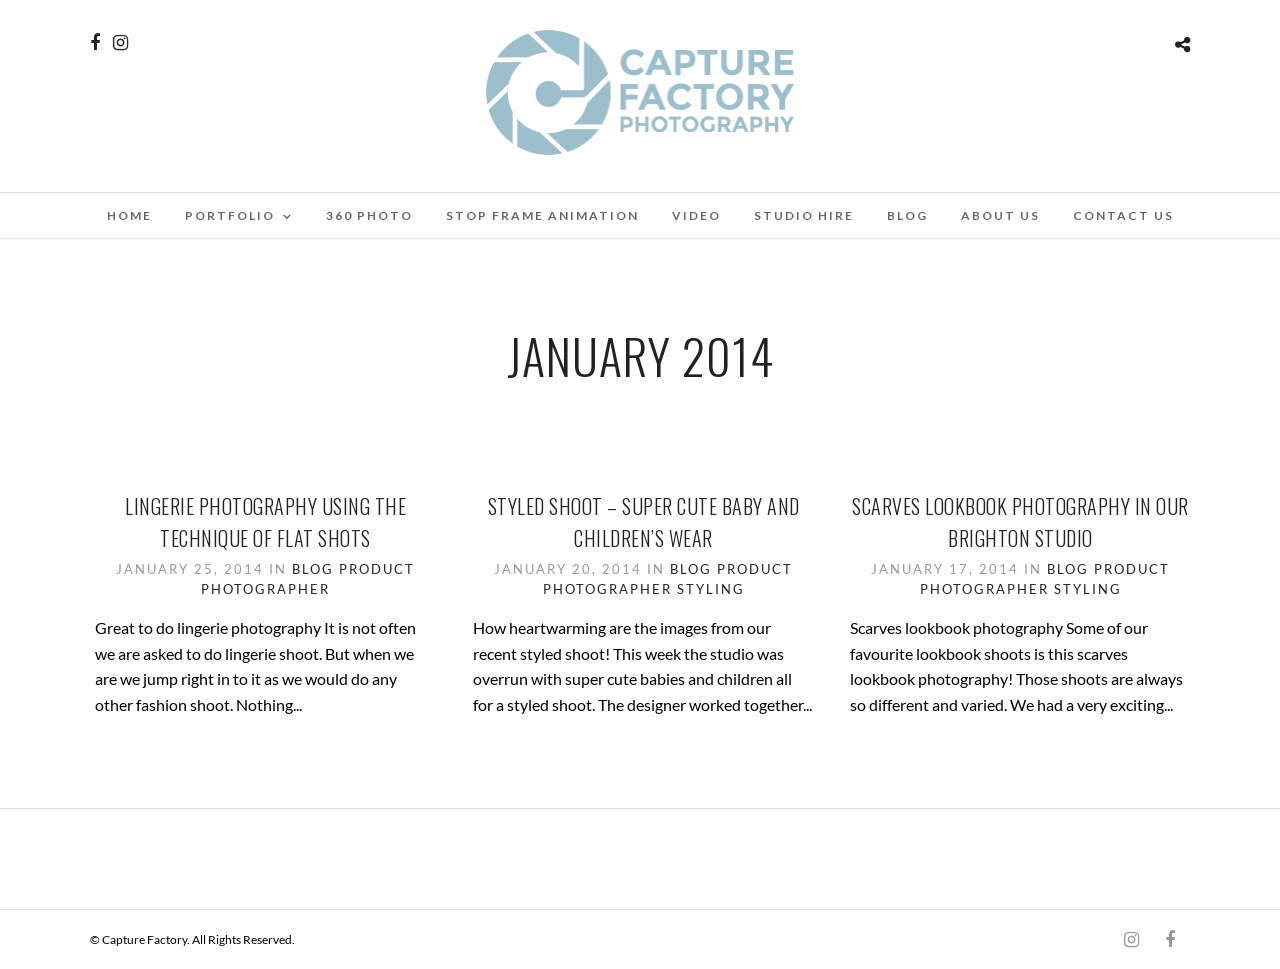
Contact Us (1123, 215)
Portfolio (230, 215)
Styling (711, 589)
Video (696, 215)
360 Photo (369, 215)
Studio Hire (804, 215)
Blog (907, 215)
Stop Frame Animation (542, 215)
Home (129, 215)
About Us (1000, 215)
